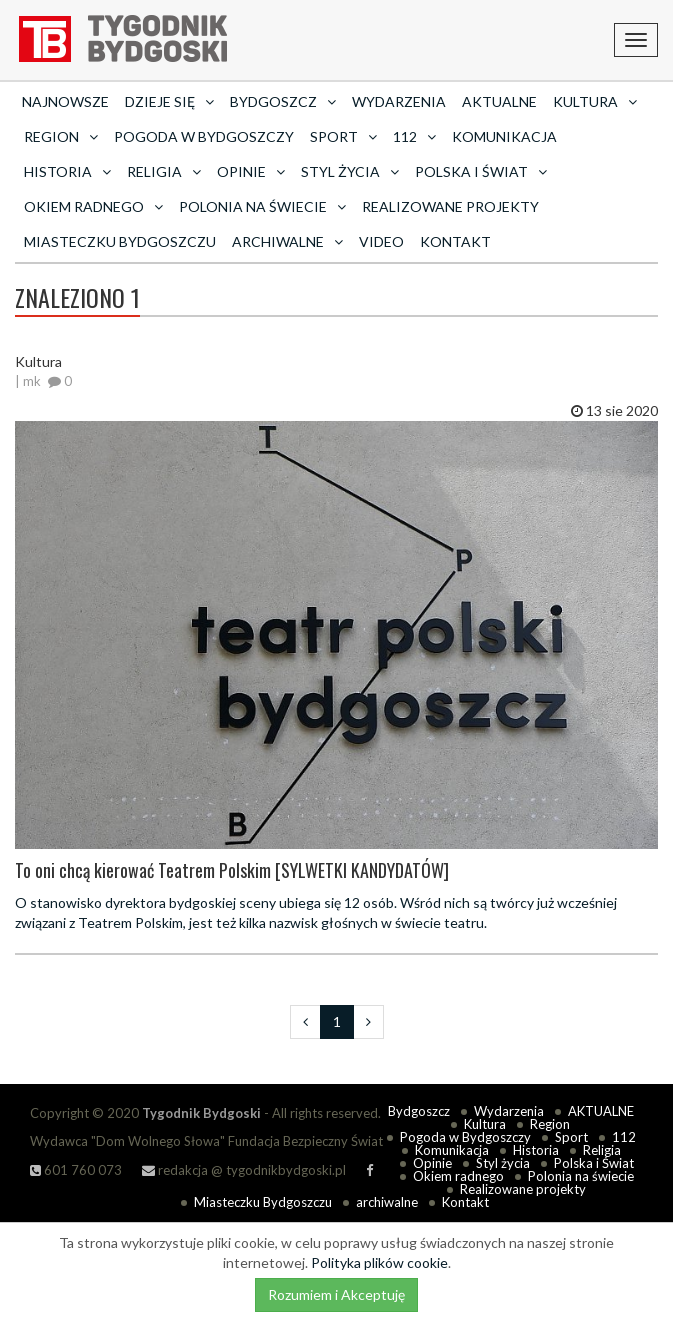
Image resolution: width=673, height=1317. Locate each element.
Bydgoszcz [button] (283, 101)
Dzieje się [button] (169, 101)
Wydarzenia (399, 101)
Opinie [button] (251, 171)
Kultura (485, 1124)
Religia (602, 1150)
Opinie (432, 1163)
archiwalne (387, 1202)
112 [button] (414, 136)
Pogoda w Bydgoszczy (204, 136)
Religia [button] (164, 171)
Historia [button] (67, 171)
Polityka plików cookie (379, 1262)
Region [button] (61, 136)
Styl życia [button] (350, 171)
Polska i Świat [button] (481, 171)
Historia (536, 1150)
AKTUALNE (499, 101)
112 (624, 1137)
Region (550, 1124)
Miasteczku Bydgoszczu (120, 241)
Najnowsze (65, 101)
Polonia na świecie (581, 1176)
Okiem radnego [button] (93, 206)
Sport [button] (343, 136)
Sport (571, 1137)
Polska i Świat (594, 1163)
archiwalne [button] (287, 241)
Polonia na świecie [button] (262, 206)
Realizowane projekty (450, 206)
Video (381, 241)
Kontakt (455, 241)
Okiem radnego (458, 1176)
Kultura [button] (595, 101)
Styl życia (503, 1163)
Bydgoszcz (419, 1111)
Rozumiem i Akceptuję (336, 1294)
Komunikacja (504, 136)
